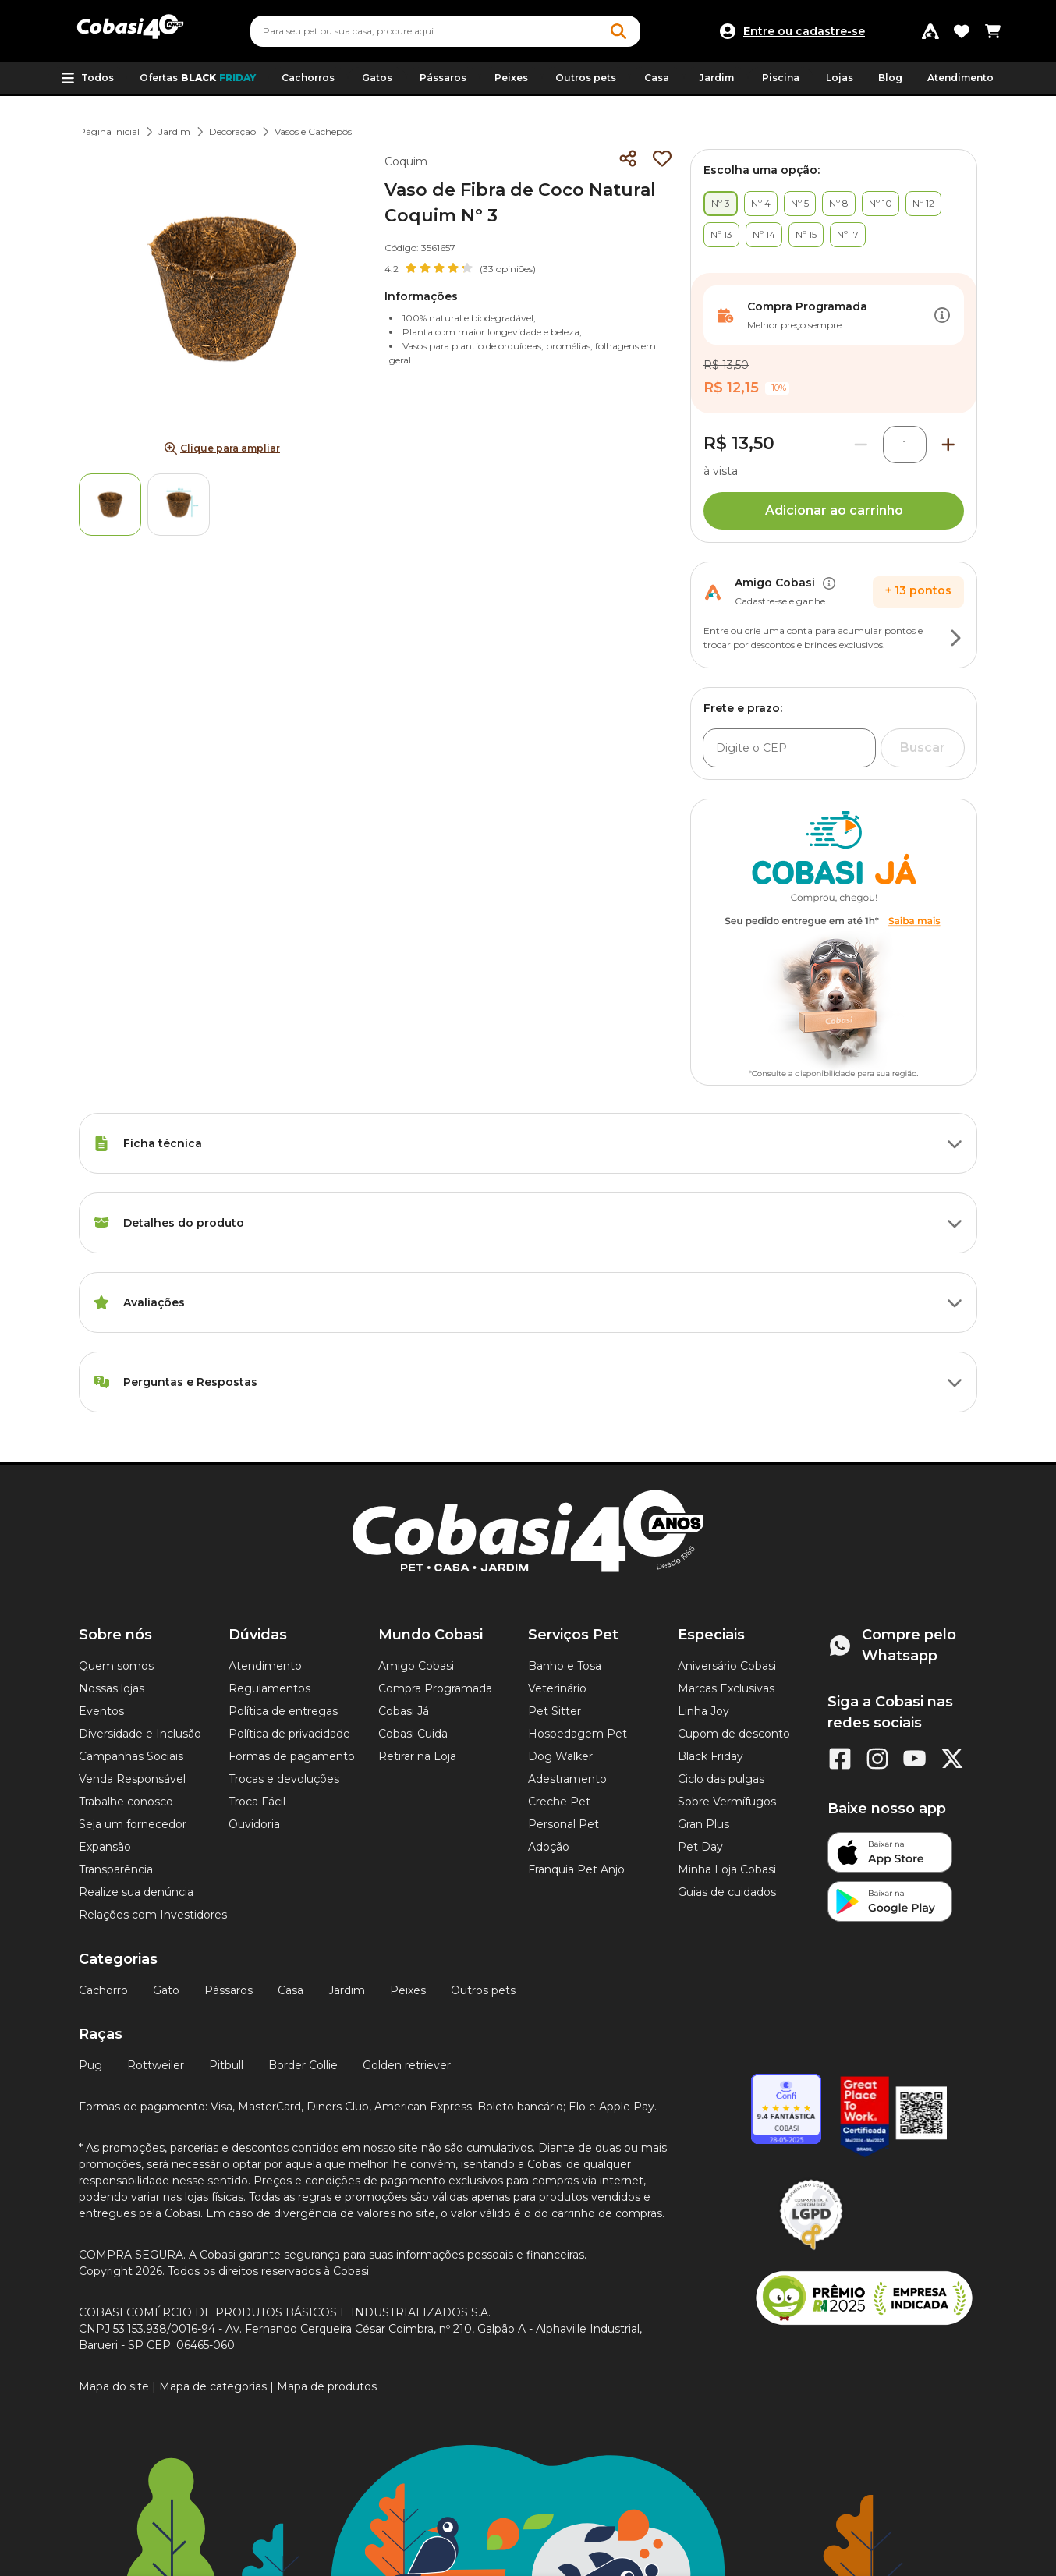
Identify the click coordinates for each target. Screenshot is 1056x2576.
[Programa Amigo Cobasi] (930, 31)
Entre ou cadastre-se (804, 31)
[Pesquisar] (408, 31)
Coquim (405, 161)
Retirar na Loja (417, 1756)
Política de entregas (283, 1711)
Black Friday (710, 1756)
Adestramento (567, 1779)
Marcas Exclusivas (726, 1688)
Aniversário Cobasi (727, 1666)
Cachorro (103, 1990)
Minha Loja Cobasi (727, 1869)
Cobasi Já (403, 1711)
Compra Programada (435, 1688)
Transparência (116, 1869)
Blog (890, 77)
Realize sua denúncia (136, 1892)
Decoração (232, 131)
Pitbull (226, 2065)
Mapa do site (114, 2386)
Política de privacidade (289, 1734)
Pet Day (700, 1847)
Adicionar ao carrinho (834, 510)
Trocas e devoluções (284, 1779)
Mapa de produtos (327, 2386)
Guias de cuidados (727, 1892)
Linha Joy (703, 1711)
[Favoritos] (961, 31)
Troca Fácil (257, 1802)
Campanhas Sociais (131, 1756)
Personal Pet (563, 1824)
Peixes (408, 1990)
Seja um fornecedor (132, 1824)
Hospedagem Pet (577, 1734)
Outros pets (483, 1990)
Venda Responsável (132, 1779)
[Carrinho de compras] (992, 31)
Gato (166, 1990)
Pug (90, 2065)
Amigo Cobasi (416, 1666)
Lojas (839, 77)
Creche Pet (559, 1802)
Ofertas (198, 78)
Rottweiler (155, 2065)
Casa (290, 1990)
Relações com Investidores (153, 1915)
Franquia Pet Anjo (576, 1869)
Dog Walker (560, 1756)
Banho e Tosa (564, 1666)
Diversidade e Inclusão (140, 1734)
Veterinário (557, 1688)
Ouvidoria (254, 1824)
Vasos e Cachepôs (313, 131)
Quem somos (116, 1666)
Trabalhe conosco (126, 1802)
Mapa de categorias (213, 2386)
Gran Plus (703, 1824)
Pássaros (228, 1990)
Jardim (174, 131)
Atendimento (960, 77)
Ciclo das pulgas (721, 1779)
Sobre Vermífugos (727, 1802)
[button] (87, 78)
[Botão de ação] (942, 315)
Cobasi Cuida (413, 1734)
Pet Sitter (554, 1711)
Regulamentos (269, 1688)
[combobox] (445, 31)
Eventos (101, 1711)
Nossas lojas (111, 1688)
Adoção (548, 1847)
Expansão (105, 1847)
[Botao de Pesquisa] (618, 31)
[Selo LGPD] (811, 2250)
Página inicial (109, 131)
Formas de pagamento (292, 1756)
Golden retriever (407, 2065)
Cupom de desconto (734, 1734)
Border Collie (303, 2065)
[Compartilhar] (627, 158)
